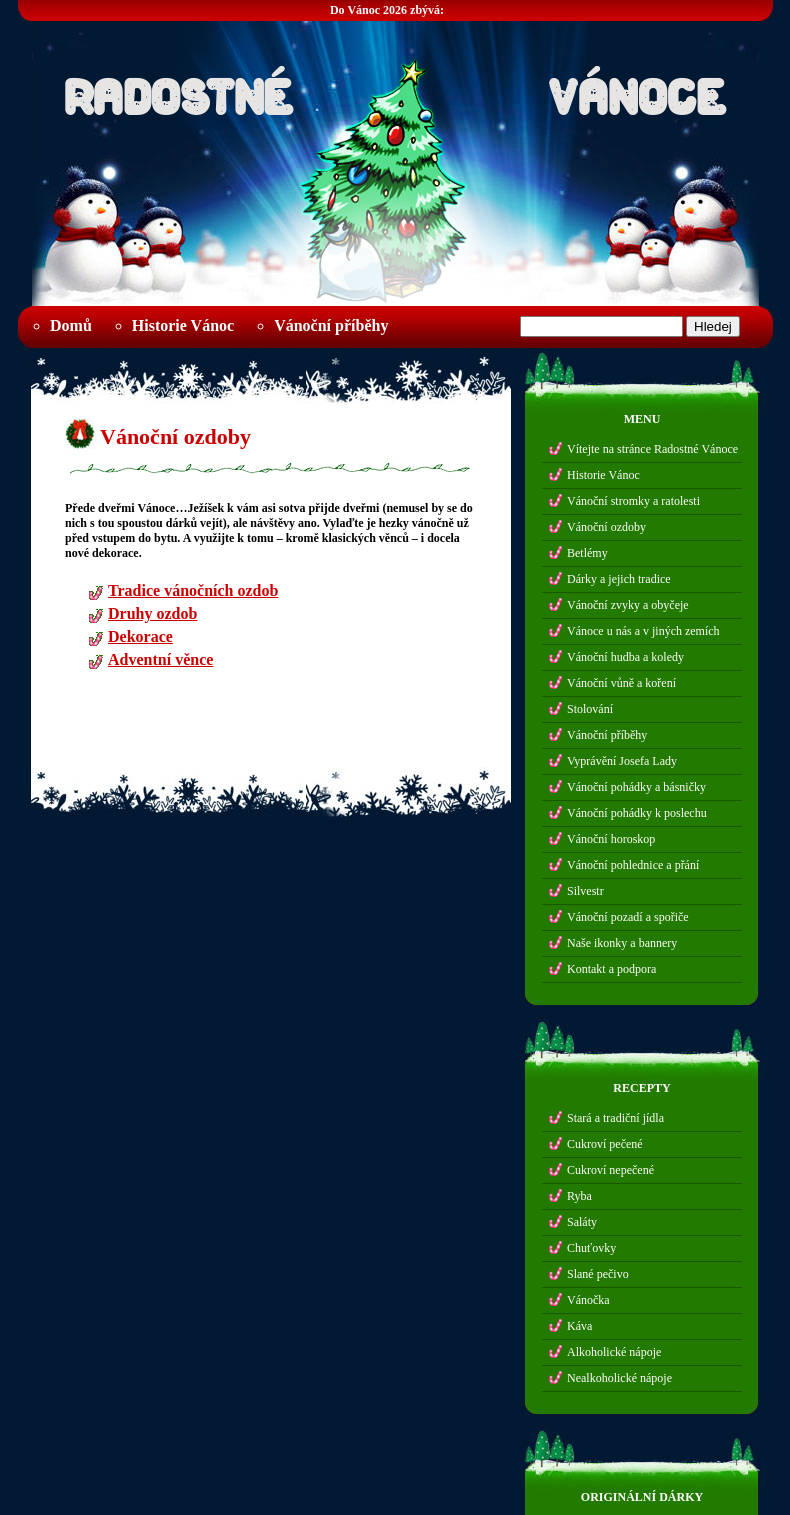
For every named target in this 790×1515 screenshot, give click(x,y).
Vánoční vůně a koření (621, 683)
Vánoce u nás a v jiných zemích (643, 631)
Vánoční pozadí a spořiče (628, 917)
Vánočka (588, 1300)
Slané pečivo (598, 1274)
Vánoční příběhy (331, 325)
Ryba (579, 1196)
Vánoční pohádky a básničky (636, 787)
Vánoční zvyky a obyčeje (628, 605)
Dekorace (140, 639)
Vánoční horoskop (611, 839)
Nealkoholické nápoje (619, 1378)
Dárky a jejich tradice (619, 579)
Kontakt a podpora (611, 969)
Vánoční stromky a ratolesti (633, 501)
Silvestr (585, 891)
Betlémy (587, 553)
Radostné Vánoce (395, 91)
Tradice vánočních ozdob (193, 593)
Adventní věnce (160, 662)
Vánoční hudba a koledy (625, 657)
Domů (71, 325)
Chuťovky (591, 1248)
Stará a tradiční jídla (615, 1118)
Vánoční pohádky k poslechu (637, 813)
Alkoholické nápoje (614, 1352)
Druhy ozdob (152, 616)
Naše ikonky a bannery (622, 943)
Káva (579, 1326)
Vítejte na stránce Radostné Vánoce (652, 449)
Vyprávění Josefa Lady (622, 761)
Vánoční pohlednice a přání (633, 865)
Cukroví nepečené (610, 1170)
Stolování (590, 709)
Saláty (582, 1222)
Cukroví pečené (605, 1144)
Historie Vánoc (183, 325)
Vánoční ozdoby (175, 436)
